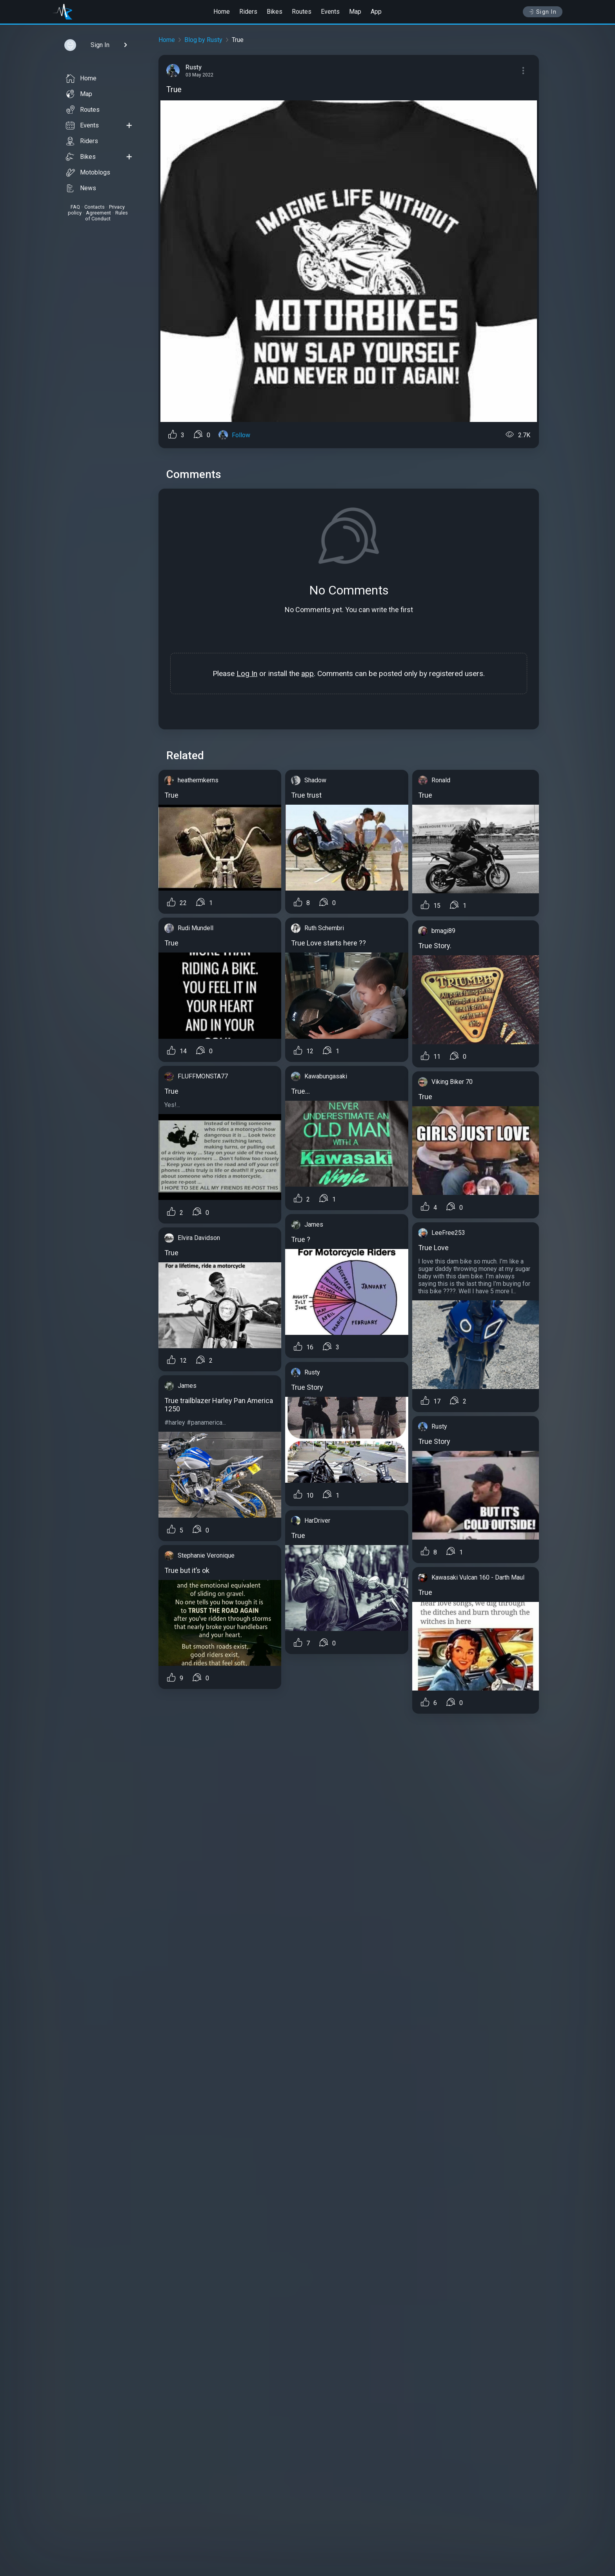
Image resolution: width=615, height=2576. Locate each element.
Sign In (543, 12)
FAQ (75, 207)
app (307, 673)
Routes (301, 11)
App (376, 11)
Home (221, 11)
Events (330, 11)
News (81, 188)
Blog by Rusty (203, 40)
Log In (247, 673)
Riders (248, 11)
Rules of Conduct (106, 216)
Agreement (98, 213)
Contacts (94, 207)
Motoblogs (88, 172)
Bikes (274, 11)
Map (355, 11)
